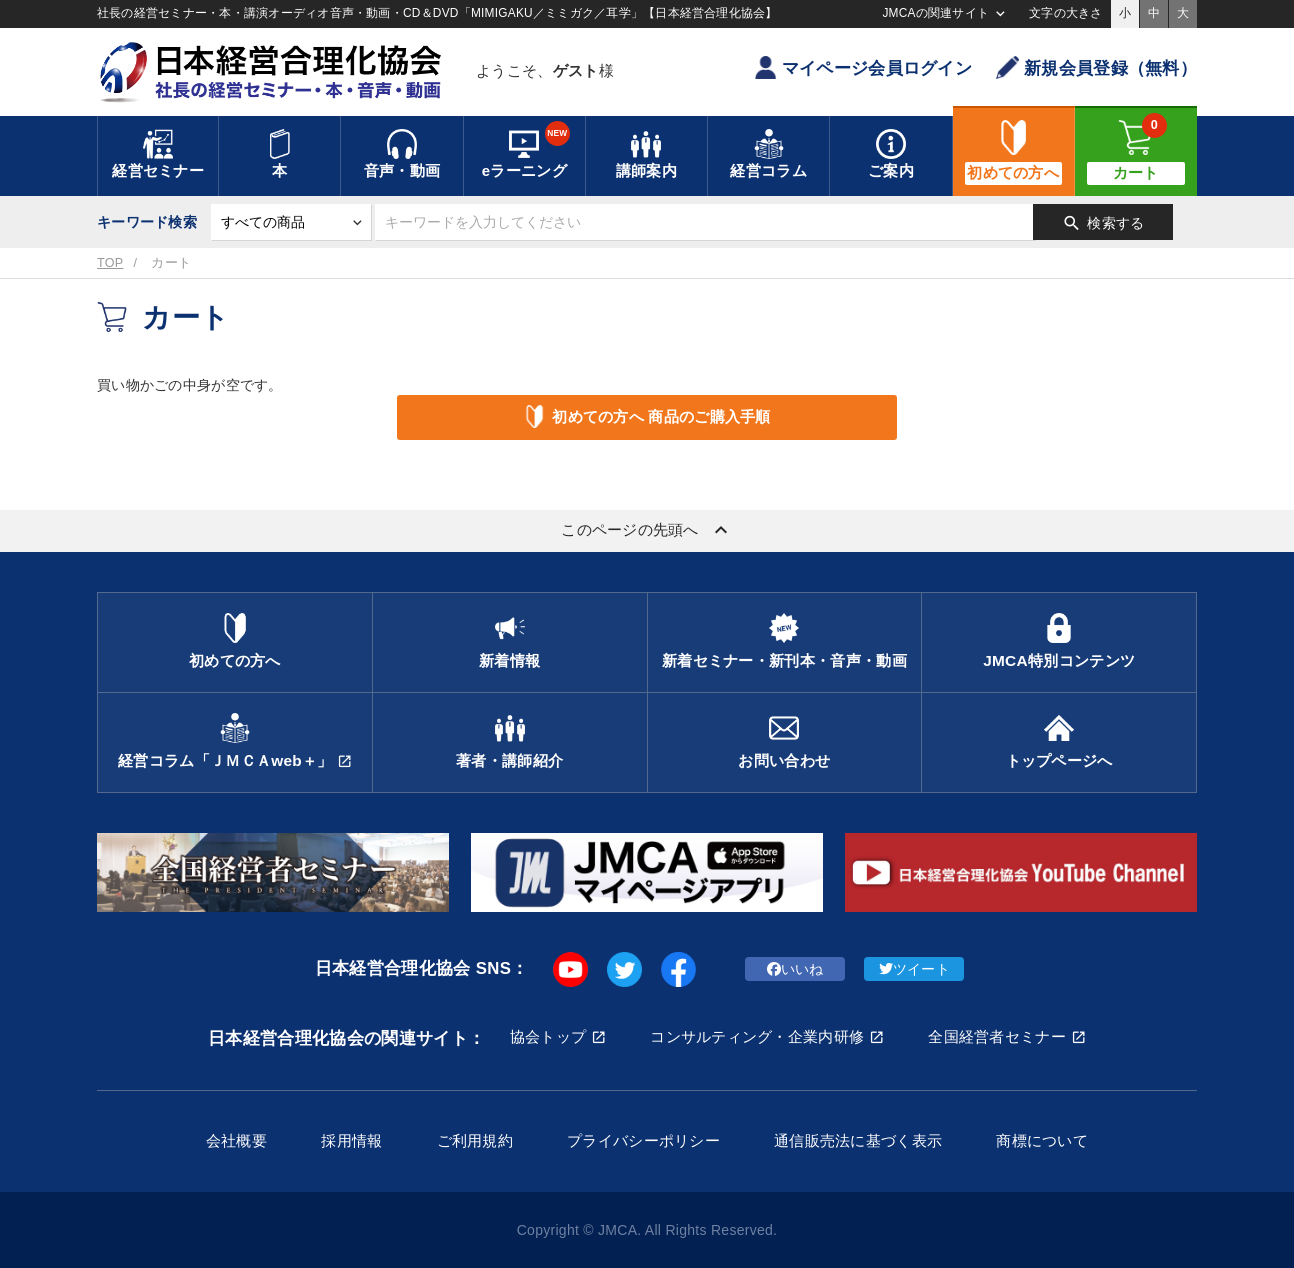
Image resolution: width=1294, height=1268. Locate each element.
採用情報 (351, 1140)
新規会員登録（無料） (1096, 67)
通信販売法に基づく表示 (858, 1140)
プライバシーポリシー (643, 1140)
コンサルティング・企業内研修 (757, 1036)
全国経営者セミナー (997, 1036)
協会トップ (548, 1036)
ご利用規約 (475, 1140)
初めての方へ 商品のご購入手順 (646, 416)
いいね (795, 969)
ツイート (914, 969)
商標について (1042, 1140)
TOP (110, 263)
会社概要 (236, 1140)
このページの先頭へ (647, 530)
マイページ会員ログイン (863, 67)
